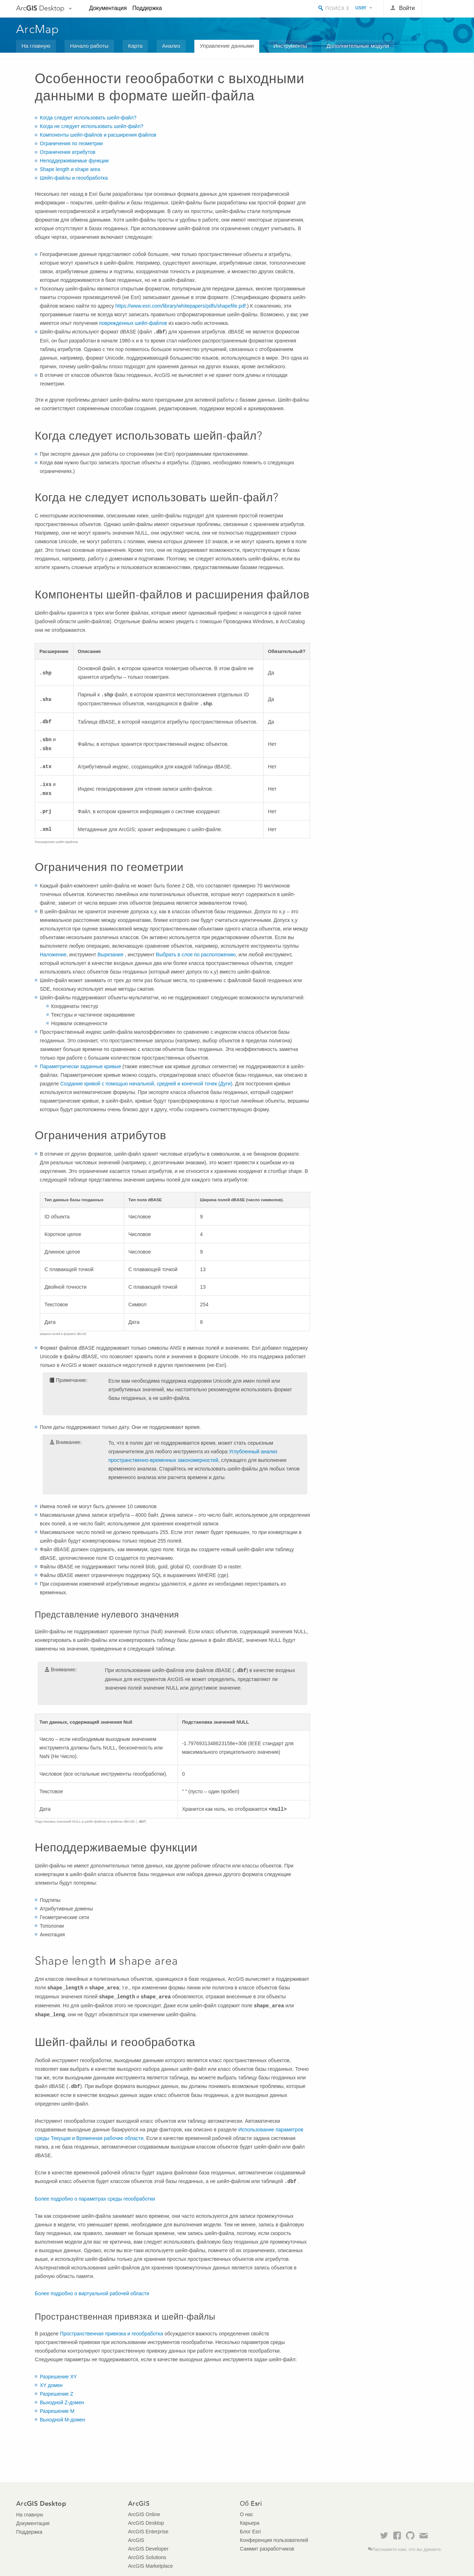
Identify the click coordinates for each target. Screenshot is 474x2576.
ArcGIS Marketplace (150, 2566)
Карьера (249, 2523)
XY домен (51, 2385)
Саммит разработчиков (267, 2549)
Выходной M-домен (62, 2420)
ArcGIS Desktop (146, 2523)
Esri (442, 8)
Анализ (171, 46)
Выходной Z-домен (62, 2402)
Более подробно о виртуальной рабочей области (92, 2293)
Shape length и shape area (70, 169)
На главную (36, 46)
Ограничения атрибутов (67, 152)
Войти (407, 8)
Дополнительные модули (358, 46)
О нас (246, 2514)
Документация (108, 8)
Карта (135, 46)
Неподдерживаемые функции (74, 161)
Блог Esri (250, 2531)
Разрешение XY (58, 2377)
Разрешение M (57, 2411)
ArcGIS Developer (148, 2549)
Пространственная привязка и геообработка (111, 2333)
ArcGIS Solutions (147, 2557)
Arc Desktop (40, 8)
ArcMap (38, 29)
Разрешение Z (56, 2394)
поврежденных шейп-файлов (133, 323)
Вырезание (111, 954)
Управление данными (227, 46)
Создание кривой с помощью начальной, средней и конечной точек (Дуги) (146, 1083)
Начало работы (89, 46)
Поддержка (147, 8)
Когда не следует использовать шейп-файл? (91, 126)
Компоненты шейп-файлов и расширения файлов (98, 135)
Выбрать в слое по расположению (196, 954)
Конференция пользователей (274, 2540)
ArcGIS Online (144, 2514)
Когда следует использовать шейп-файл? (88, 117)
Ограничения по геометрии (71, 143)
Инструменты (290, 46)
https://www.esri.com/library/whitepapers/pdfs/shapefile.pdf (180, 306)
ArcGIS (136, 2540)
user (360, 7)
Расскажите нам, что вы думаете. (407, 2549)
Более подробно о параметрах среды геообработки (95, 2199)
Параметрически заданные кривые (80, 1066)
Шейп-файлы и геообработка (74, 178)
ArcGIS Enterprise (148, 2531)
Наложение (53, 954)
